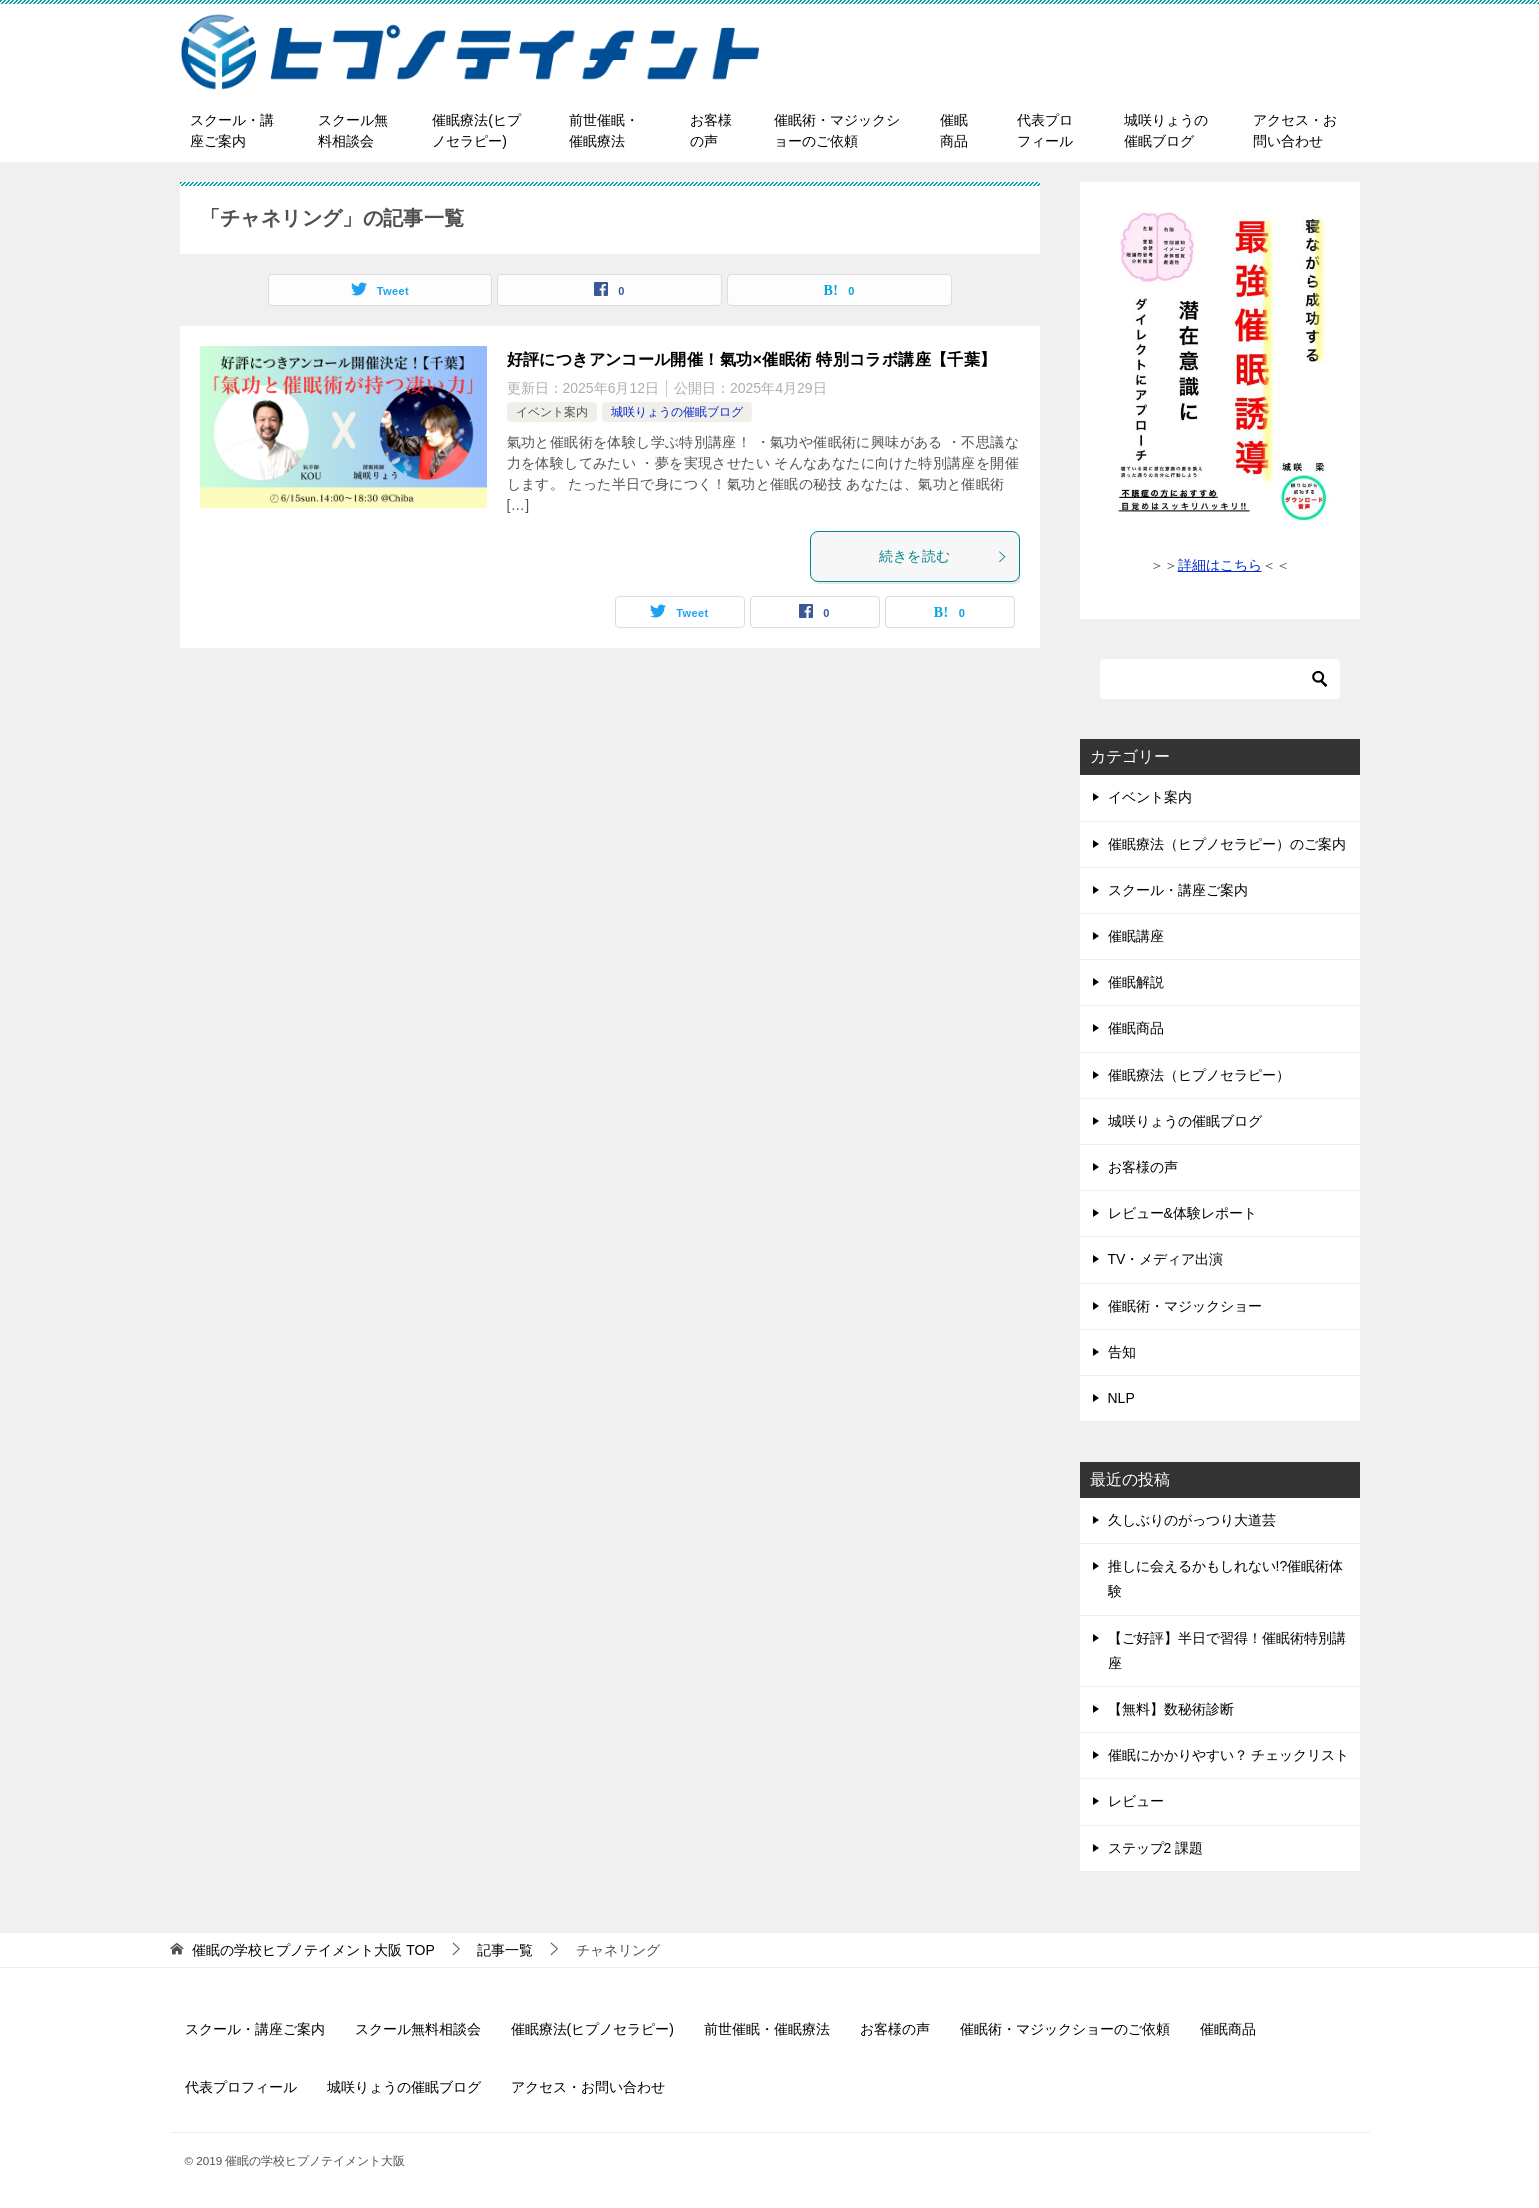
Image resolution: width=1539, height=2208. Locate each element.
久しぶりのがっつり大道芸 (1192, 1520)
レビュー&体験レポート (1182, 1213)
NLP (1121, 1398)
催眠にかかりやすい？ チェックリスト (1229, 1755)
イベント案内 (552, 412)
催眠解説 (1136, 982)
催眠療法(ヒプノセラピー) (476, 130)
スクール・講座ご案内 (232, 130)
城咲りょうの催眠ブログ (1166, 130)
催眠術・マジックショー (1185, 1306)
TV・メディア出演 (1166, 1259)
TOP (313, 1950)
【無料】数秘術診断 (1171, 1709)
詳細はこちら (1220, 565)
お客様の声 (711, 130)
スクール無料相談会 (353, 130)
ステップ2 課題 (1156, 1848)
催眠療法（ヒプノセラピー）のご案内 (1227, 844)
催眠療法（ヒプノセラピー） (1199, 1075)
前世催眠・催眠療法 (604, 130)
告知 (1122, 1352)
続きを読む (944, 556)
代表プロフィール (1045, 130)
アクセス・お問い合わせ (1295, 130)
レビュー (1136, 1801)
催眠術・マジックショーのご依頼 (837, 130)
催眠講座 (1136, 936)
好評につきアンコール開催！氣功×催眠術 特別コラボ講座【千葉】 (752, 359)
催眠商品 (954, 130)
